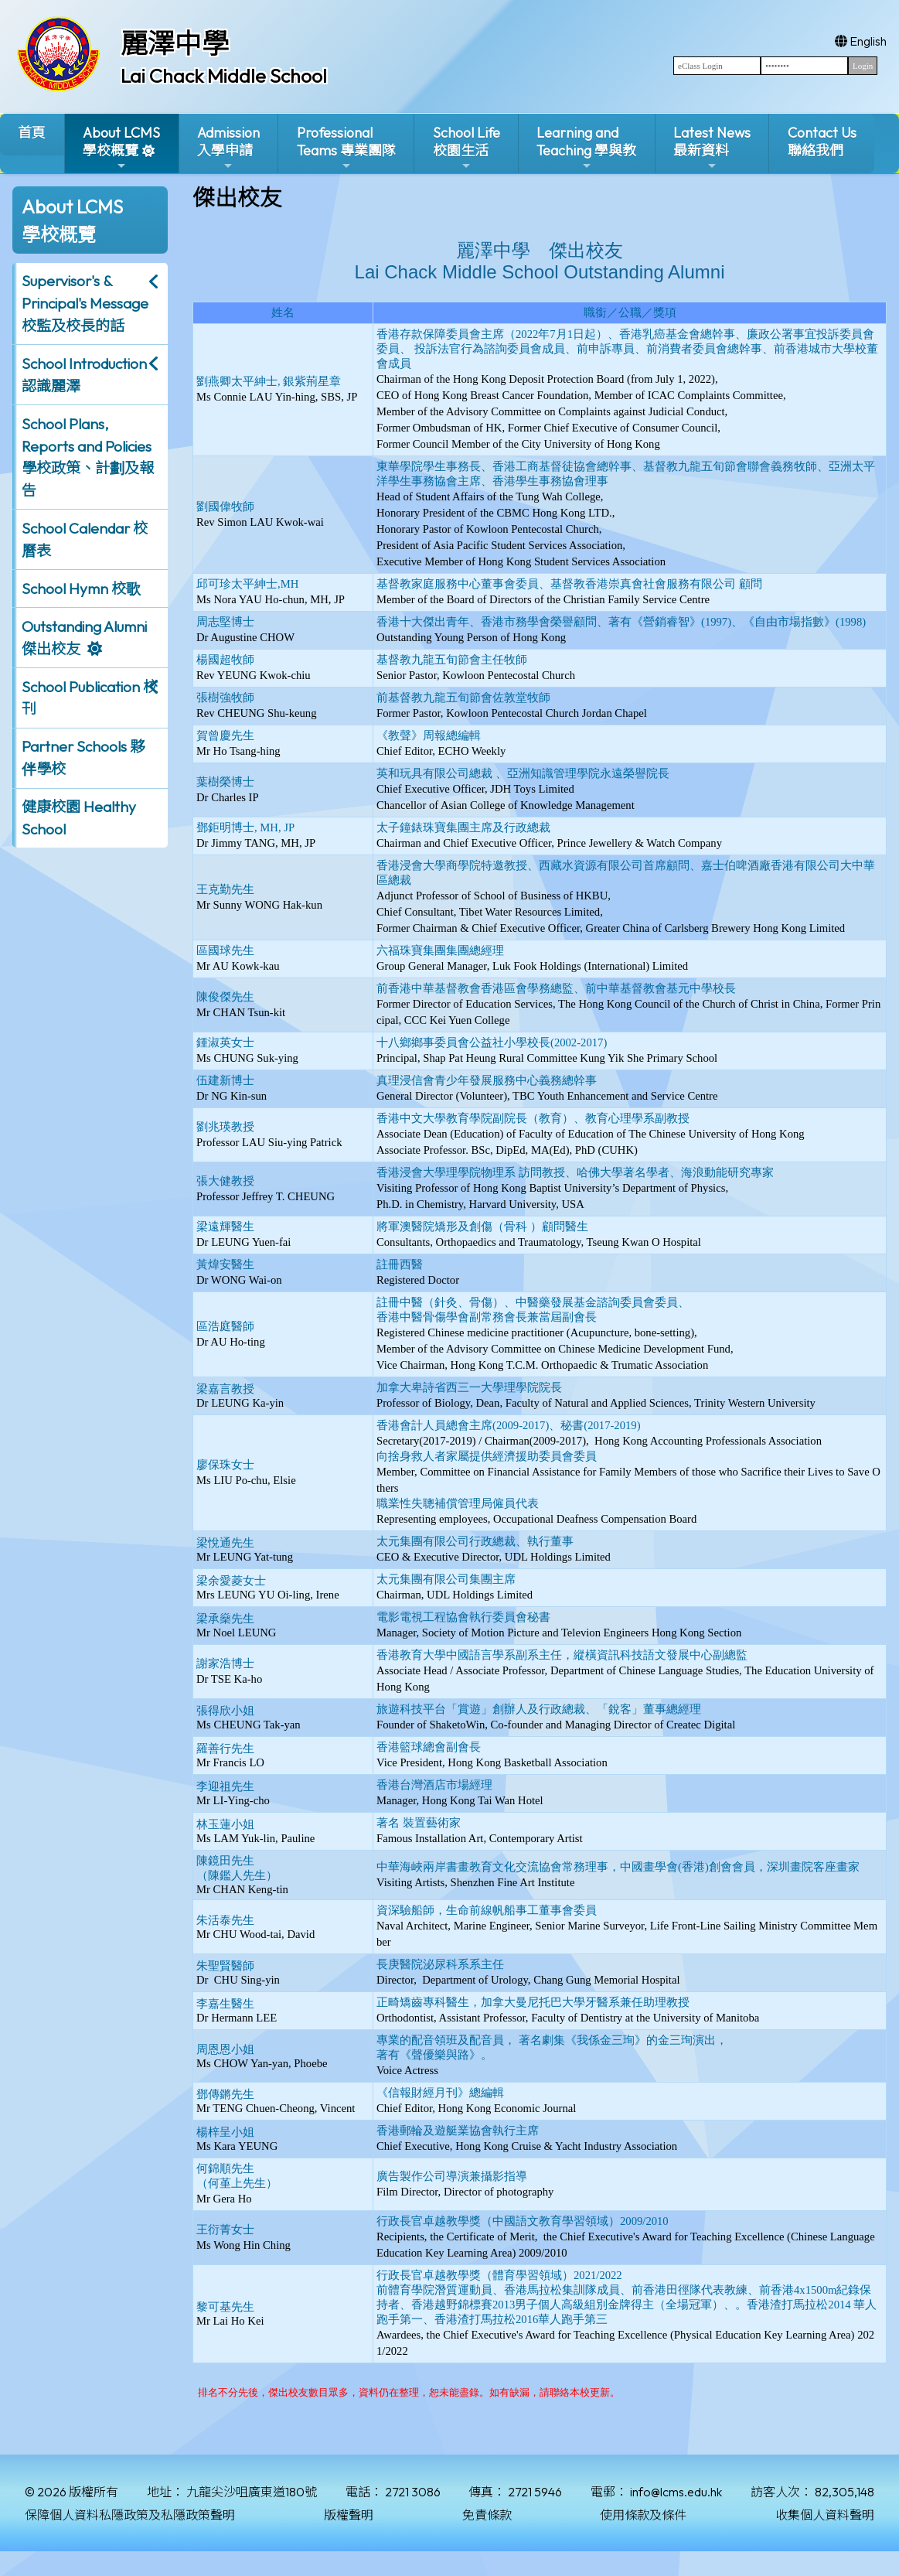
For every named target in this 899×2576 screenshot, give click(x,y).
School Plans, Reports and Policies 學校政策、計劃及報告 (88, 457)
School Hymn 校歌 (81, 588)
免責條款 (487, 2515)
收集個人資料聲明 (824, 2515)
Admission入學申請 (228, 148)
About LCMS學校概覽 (121, 148)
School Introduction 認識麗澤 (84, 374)
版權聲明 (348, 2515)
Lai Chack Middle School (224, 75)
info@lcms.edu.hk (676, 2491)
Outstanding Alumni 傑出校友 (84, 637)
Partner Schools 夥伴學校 (83, 757)
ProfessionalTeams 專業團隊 (346, 148)
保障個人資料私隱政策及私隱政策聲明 (130, 2515)
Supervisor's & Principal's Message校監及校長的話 (85, 303)
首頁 (32, 133)
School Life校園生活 (466, 148)
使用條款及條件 (643, 2515)
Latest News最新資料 (712, 148)
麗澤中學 (175, 43)
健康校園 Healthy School (79, 817)
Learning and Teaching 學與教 (586, 148)
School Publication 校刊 (90, 697)
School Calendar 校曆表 (85, 539)
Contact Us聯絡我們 (822, 141)
